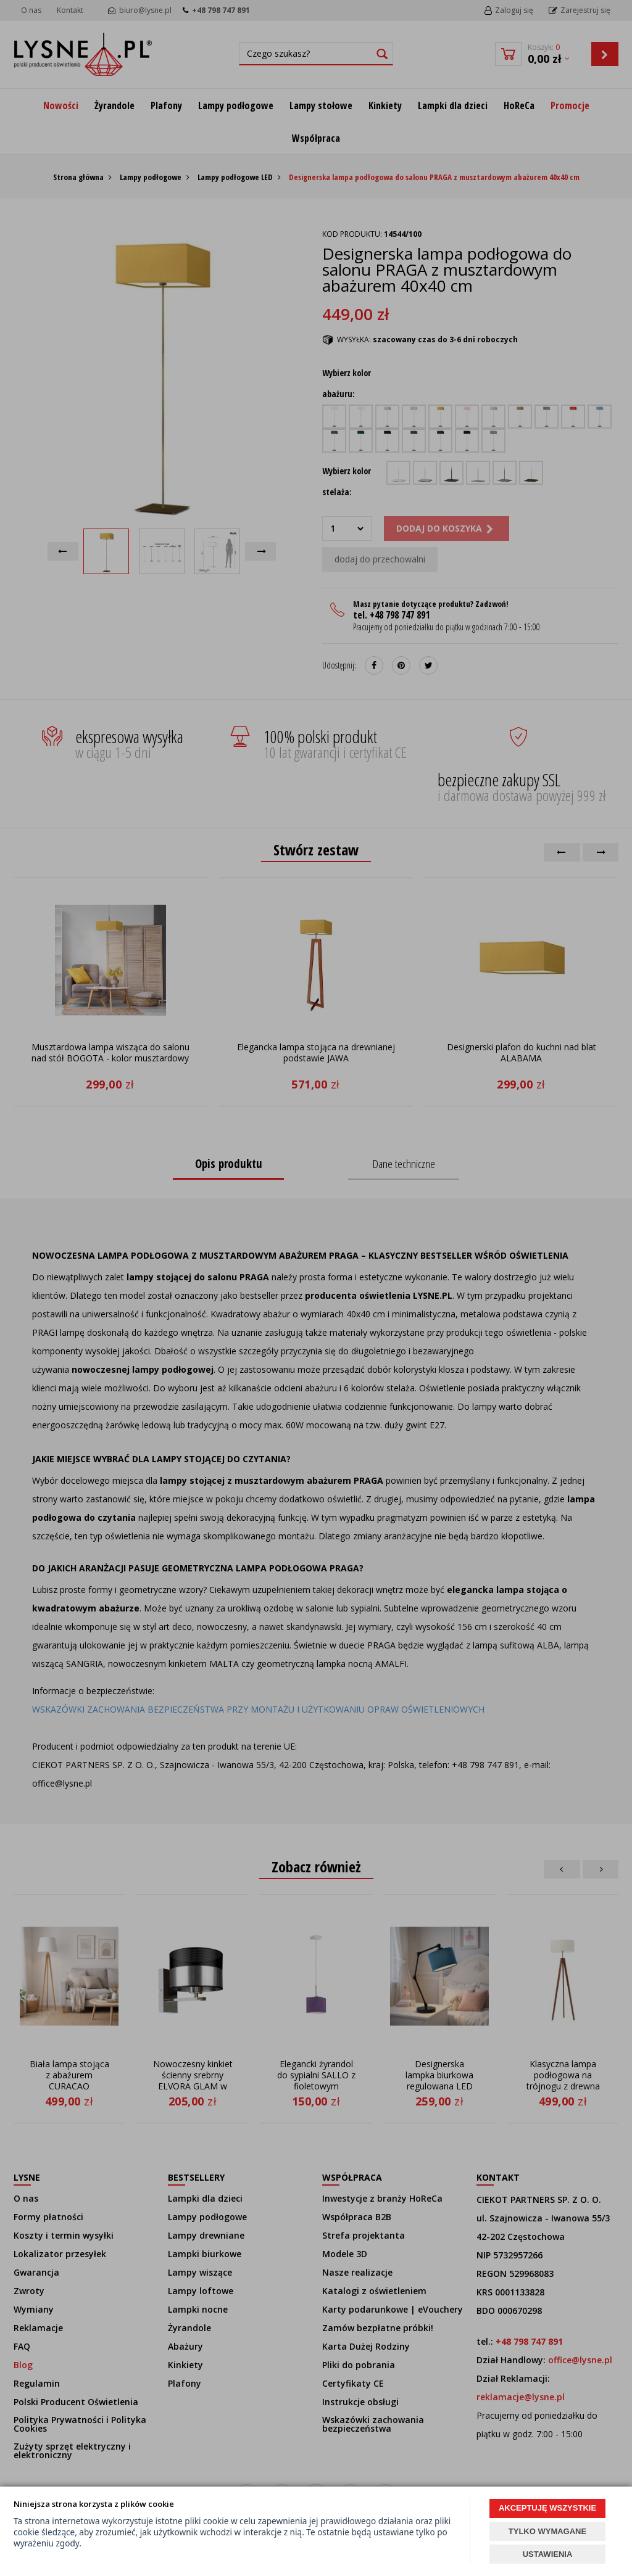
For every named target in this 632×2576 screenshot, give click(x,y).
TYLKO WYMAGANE (547, 2531)
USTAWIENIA (548, 2554)
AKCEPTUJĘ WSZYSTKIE (547, 2507)
